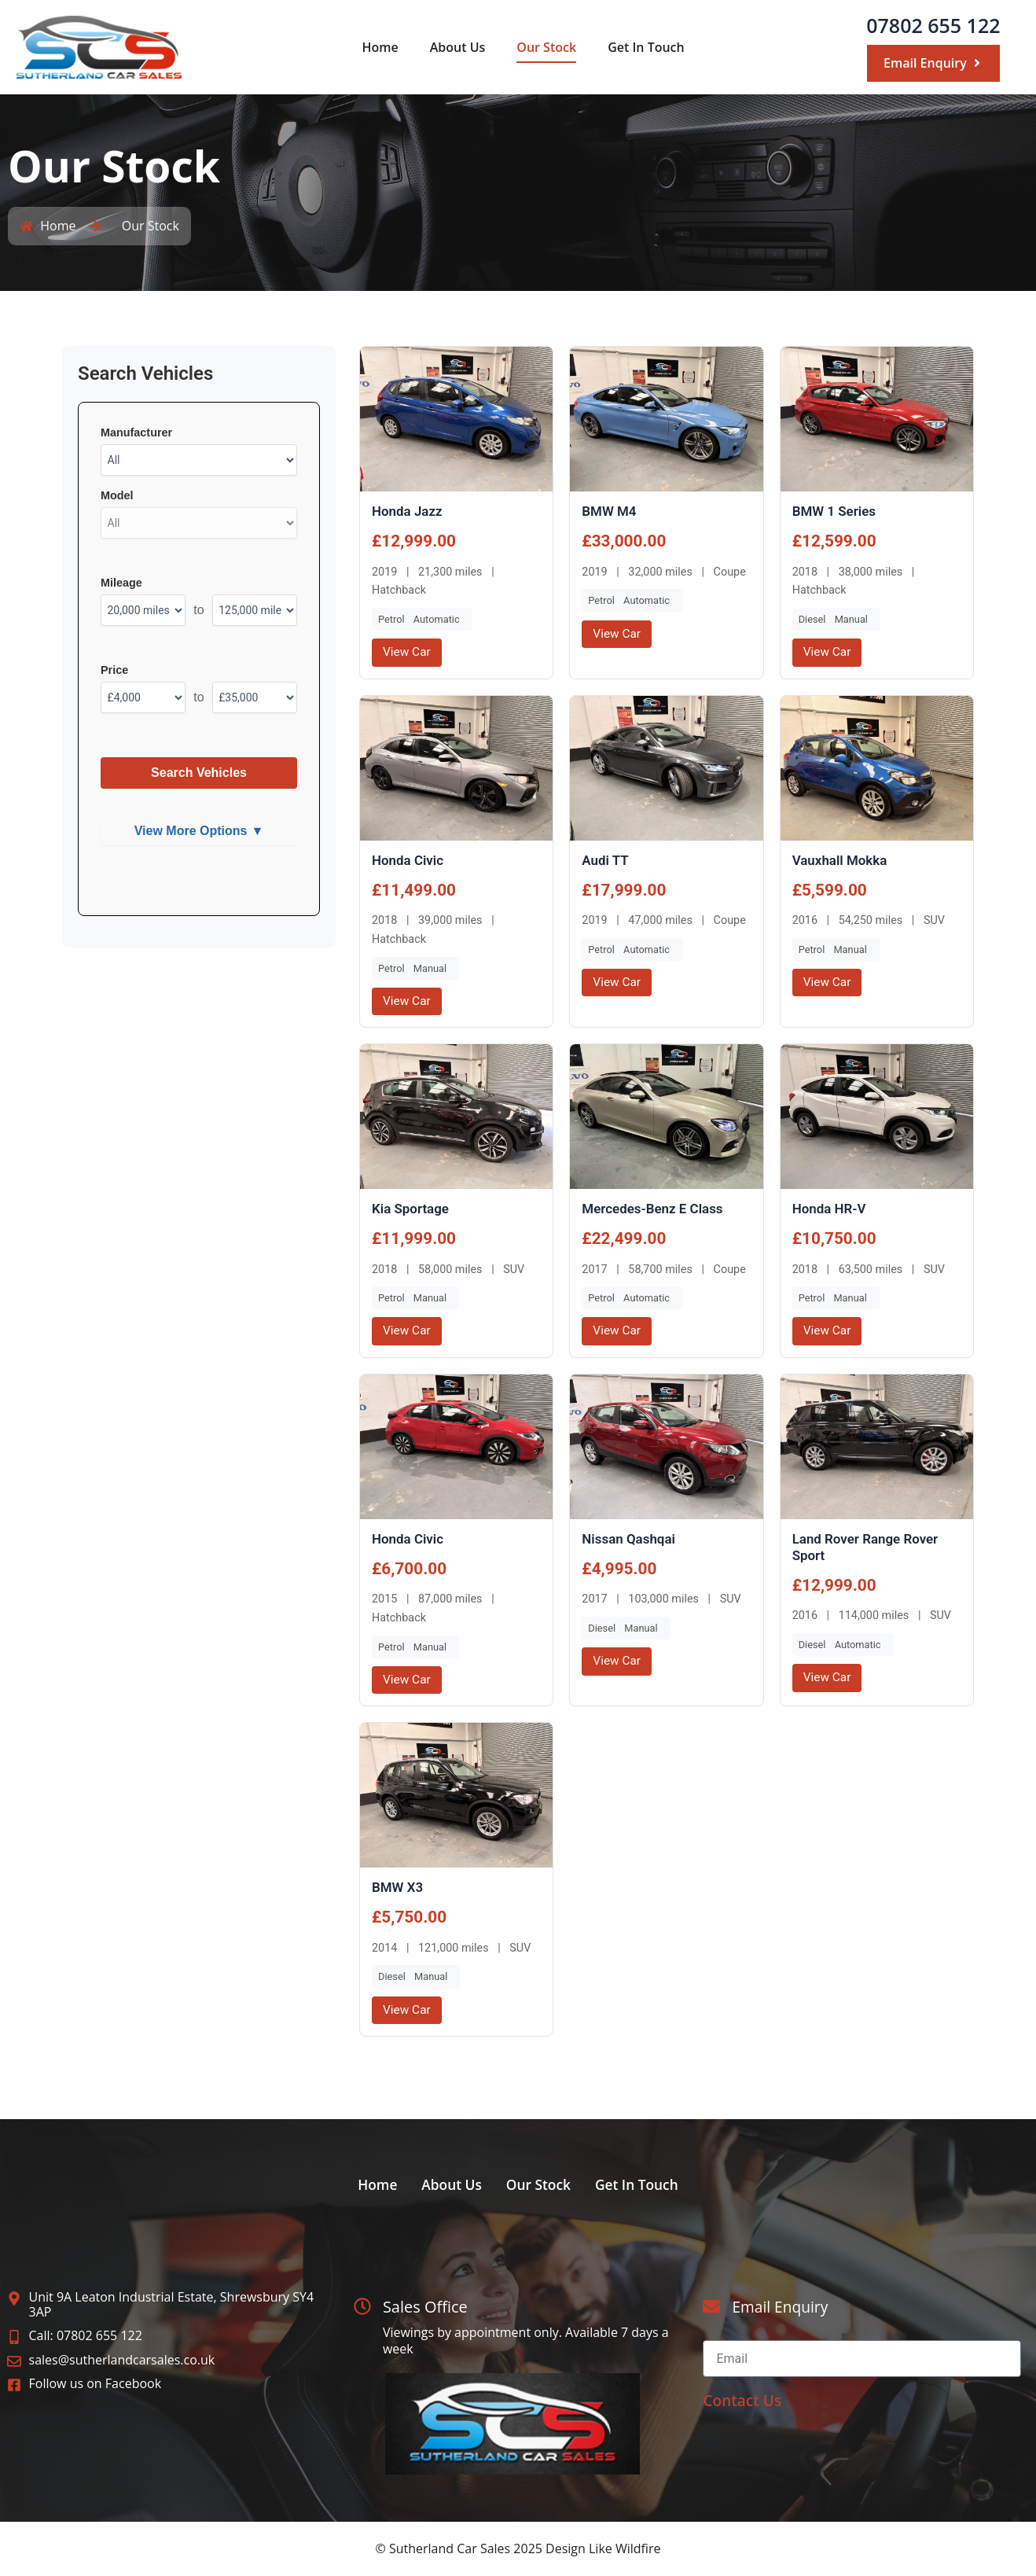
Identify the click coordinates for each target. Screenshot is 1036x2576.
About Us (458, 47)
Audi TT (606, 861)
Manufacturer (136, 432)
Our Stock (546, 47)
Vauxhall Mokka (841, 861)
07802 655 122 (933, 25)
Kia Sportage (412, 1210)
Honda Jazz (408, 511)
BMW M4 (610, 511)
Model (117, 495)
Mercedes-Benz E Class (655, 1210)
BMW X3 (398, 1890)
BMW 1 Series (835, 511)
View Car (407, 652)
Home (380, 47)
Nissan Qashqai (630, 1541)
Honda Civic (409, 861)
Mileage (121, 582)
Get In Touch (646, 47)
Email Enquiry (782, 2307)
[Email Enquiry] (711, 2307)
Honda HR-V (830, 1210)
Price (114, 670)
